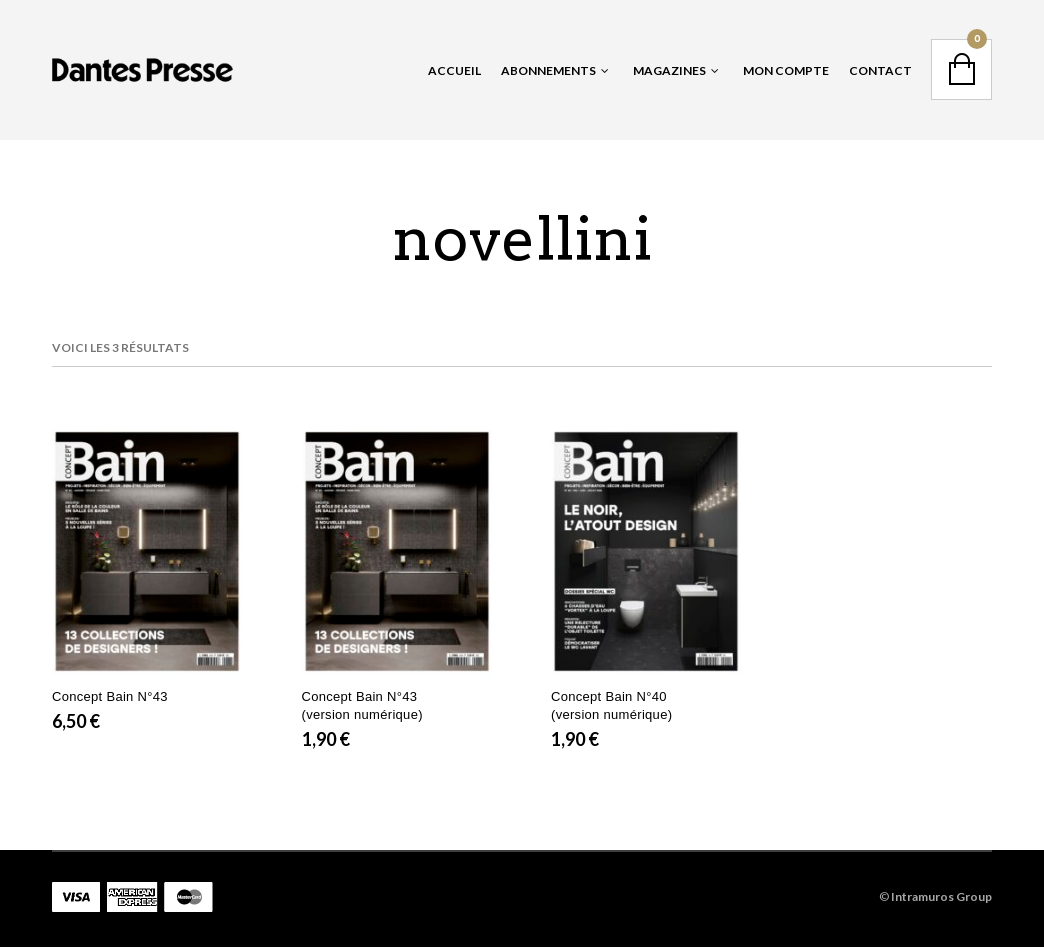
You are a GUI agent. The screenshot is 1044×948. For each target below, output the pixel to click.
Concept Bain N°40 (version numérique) (611, 705)
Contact (880, 70)
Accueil (454, 70)
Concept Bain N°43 (110, 696)
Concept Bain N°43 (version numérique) (362, 705)
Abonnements (548, 70)
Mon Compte (786, 70)
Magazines (669, 70)
